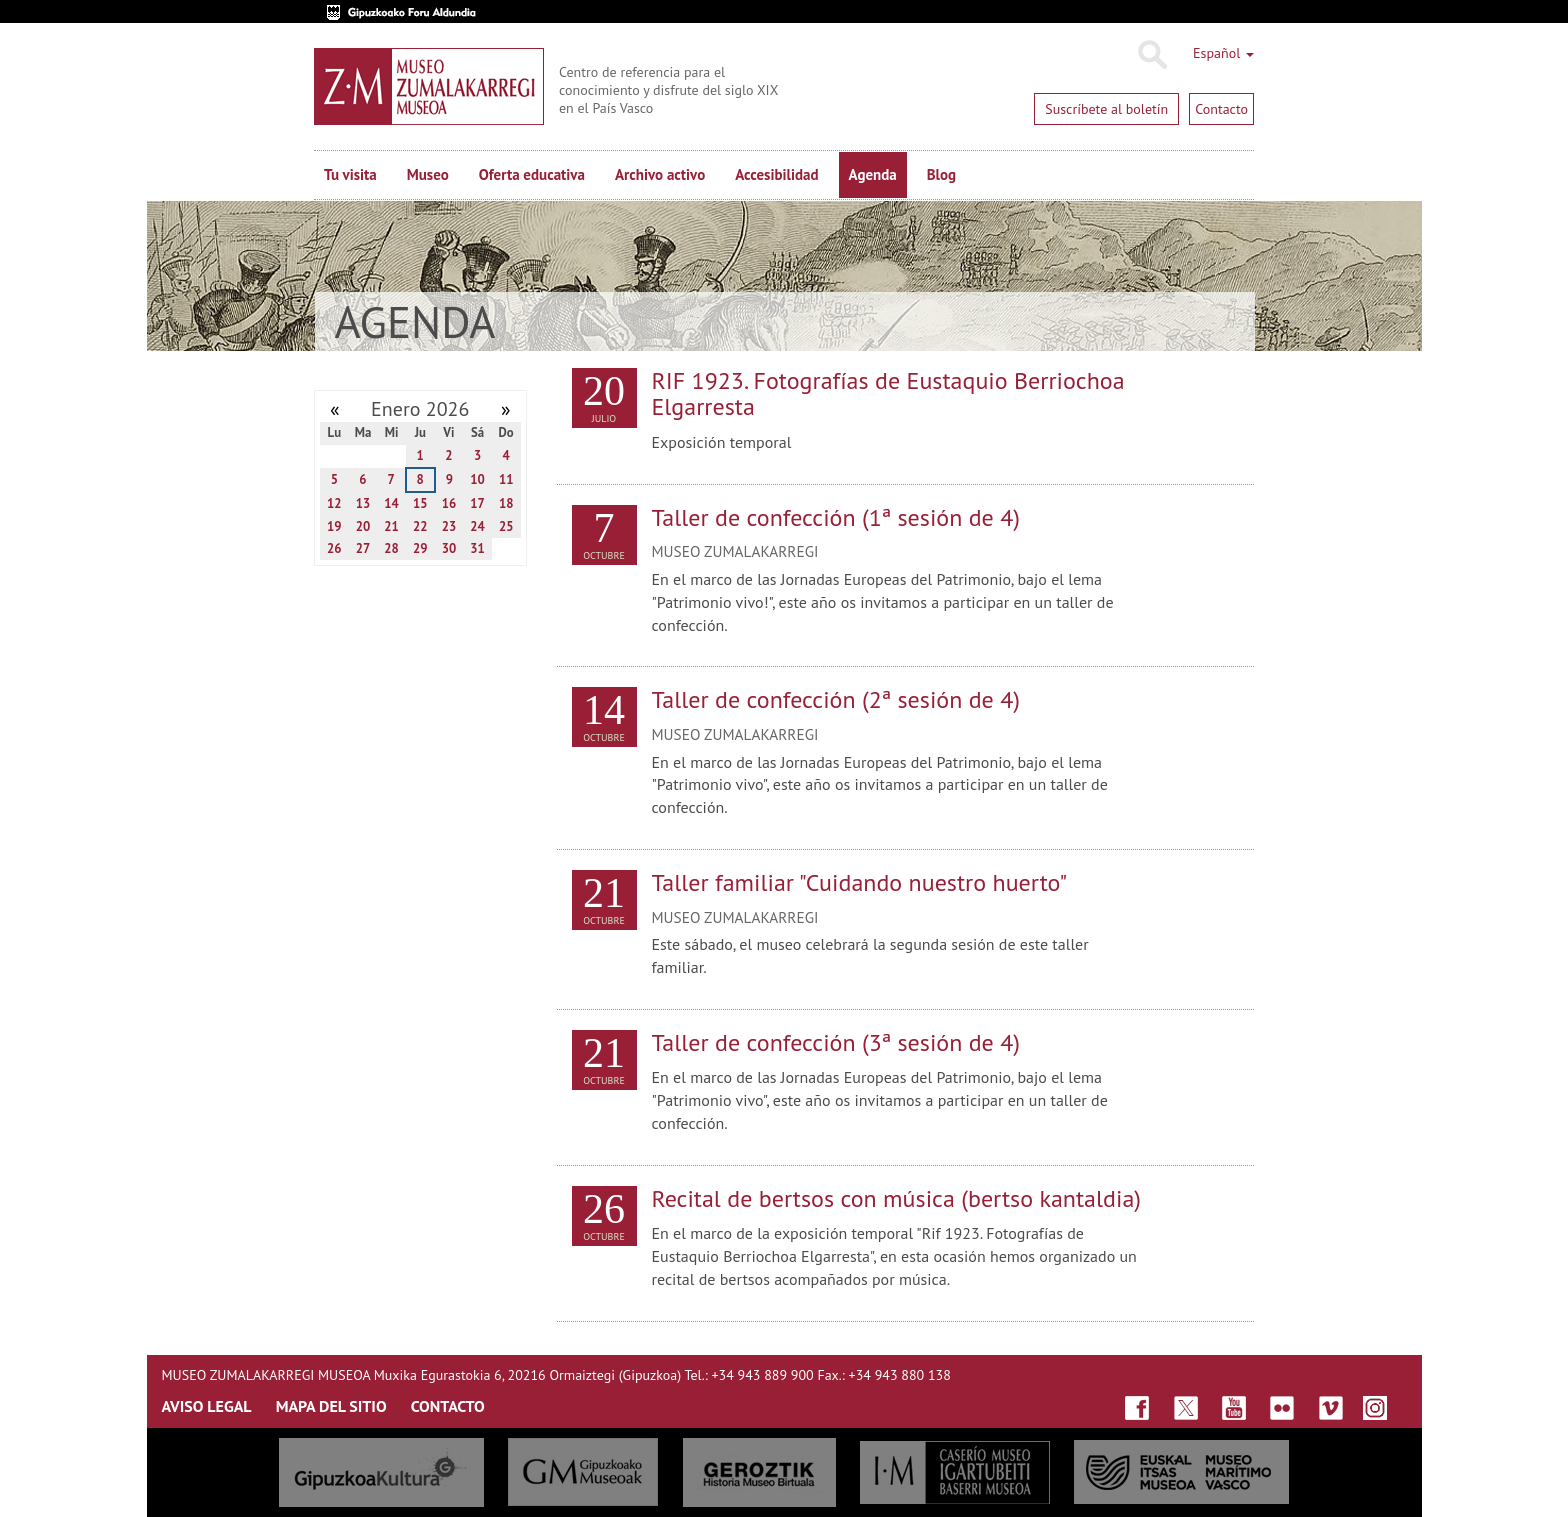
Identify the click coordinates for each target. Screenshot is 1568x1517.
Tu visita (350, 174)
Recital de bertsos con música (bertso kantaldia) (897, 1198)
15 (420, 503)
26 (334, 548)
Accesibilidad (776, 174)
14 (391, 503)
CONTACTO (448, 1406)
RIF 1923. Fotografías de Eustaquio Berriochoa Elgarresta (888, 393)
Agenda (873, 174)
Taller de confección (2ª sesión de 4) (836, 699)
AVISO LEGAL (207, 1406)
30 (449, 548)
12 (334, 503)
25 (506, 526)
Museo (428, 174)
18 (506, 503)
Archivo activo (660, 174)
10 (477, 479)
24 (477, 526)
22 (420, 526)
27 (363, 548)
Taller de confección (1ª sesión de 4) (836, 517)
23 (449, 526)
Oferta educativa (532, 174)
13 (363, 503)
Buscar (1151, 55)
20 (363, 526)
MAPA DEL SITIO (331, 1406)
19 (334, 526)
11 (506, 479)
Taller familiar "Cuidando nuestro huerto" (860, 882)
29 (420, 548)
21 (391, 526)
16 (449, 503)
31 (477, 548)
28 (391, 548)
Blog (941, 174)
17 (477, 503)
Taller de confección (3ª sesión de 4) (836, 1042)
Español (1223, 53)
